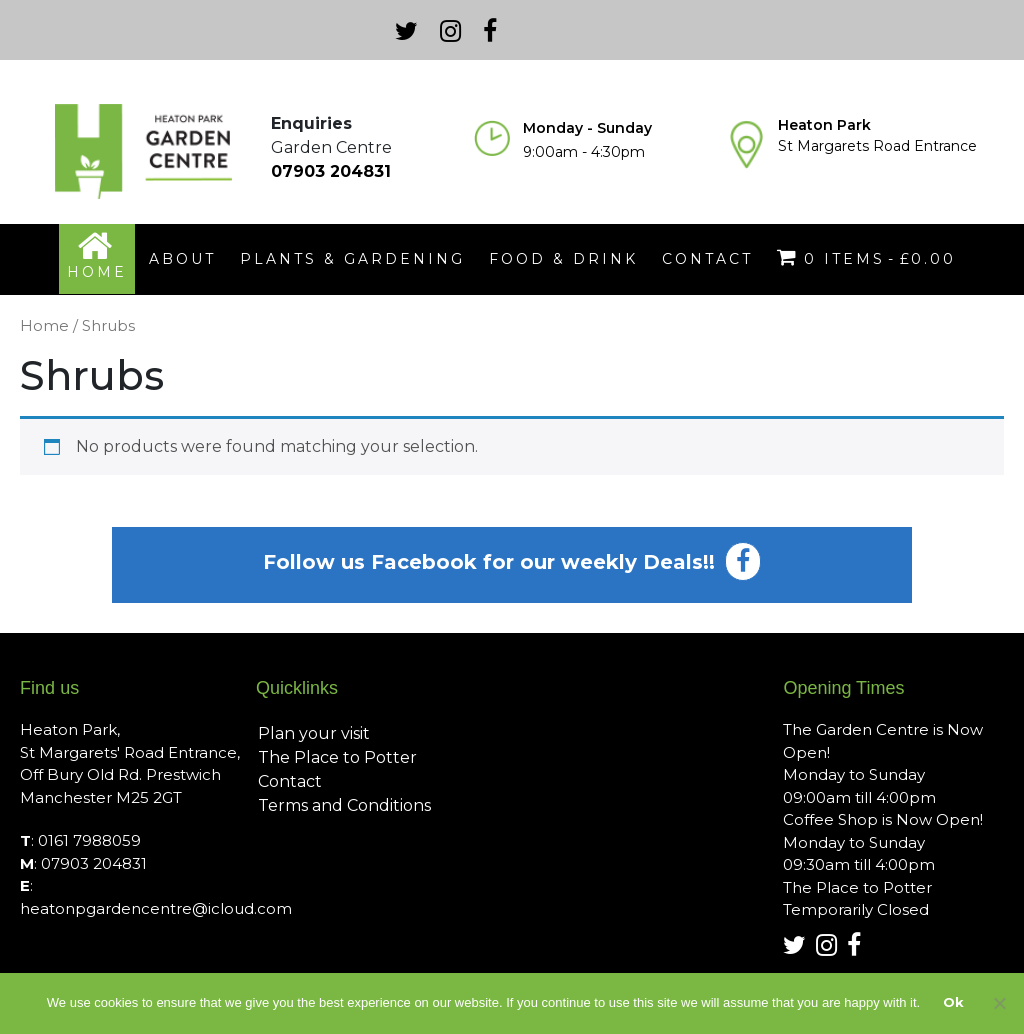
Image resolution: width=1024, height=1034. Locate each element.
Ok (953, 1002)
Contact (290, 781)
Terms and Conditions (344, 805)
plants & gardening (352, 259)
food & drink (563, 259)
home (97, 272)
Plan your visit (314, 733)
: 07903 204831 (83, 863)
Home (44, 326)
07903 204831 (331, 171)
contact (707, 259)
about (182, 259)
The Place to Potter (337, 757)
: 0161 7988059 (80, 840)
